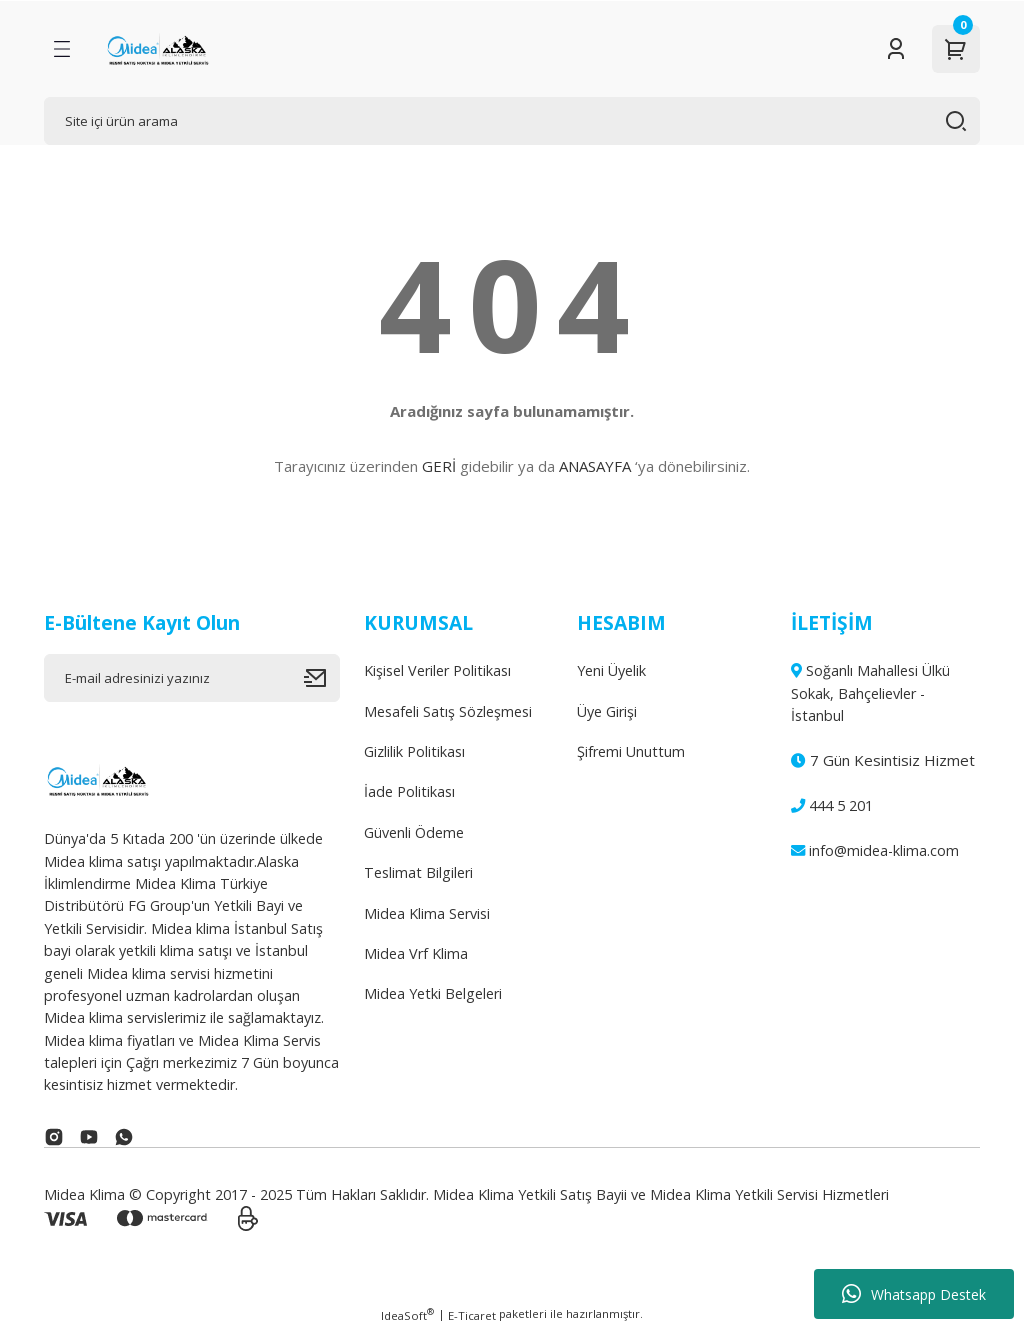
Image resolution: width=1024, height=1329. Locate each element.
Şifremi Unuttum (631, 751)
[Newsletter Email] (192, 678)
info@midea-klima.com (875, 850)
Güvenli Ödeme (414, 832)
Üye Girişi (607, 711)
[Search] (512, 121)
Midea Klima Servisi (427, 913)
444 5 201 (832, 805)
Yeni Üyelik (611, 670)
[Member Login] (896, 49)
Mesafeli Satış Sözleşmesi (448, 711)
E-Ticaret (472, 1315)
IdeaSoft (407, 1315)
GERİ (439, 466)
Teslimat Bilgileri (418, 872)
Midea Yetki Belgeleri (433, 993)
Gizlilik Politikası (414, 751)
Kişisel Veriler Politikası (437, 670)
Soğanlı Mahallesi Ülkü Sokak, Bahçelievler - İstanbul (870, 693)
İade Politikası (409, 791)
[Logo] (157, 49)
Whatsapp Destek (914, 1294)
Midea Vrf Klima (416, 953)
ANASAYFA (595, 466)
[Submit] (322, 678)
